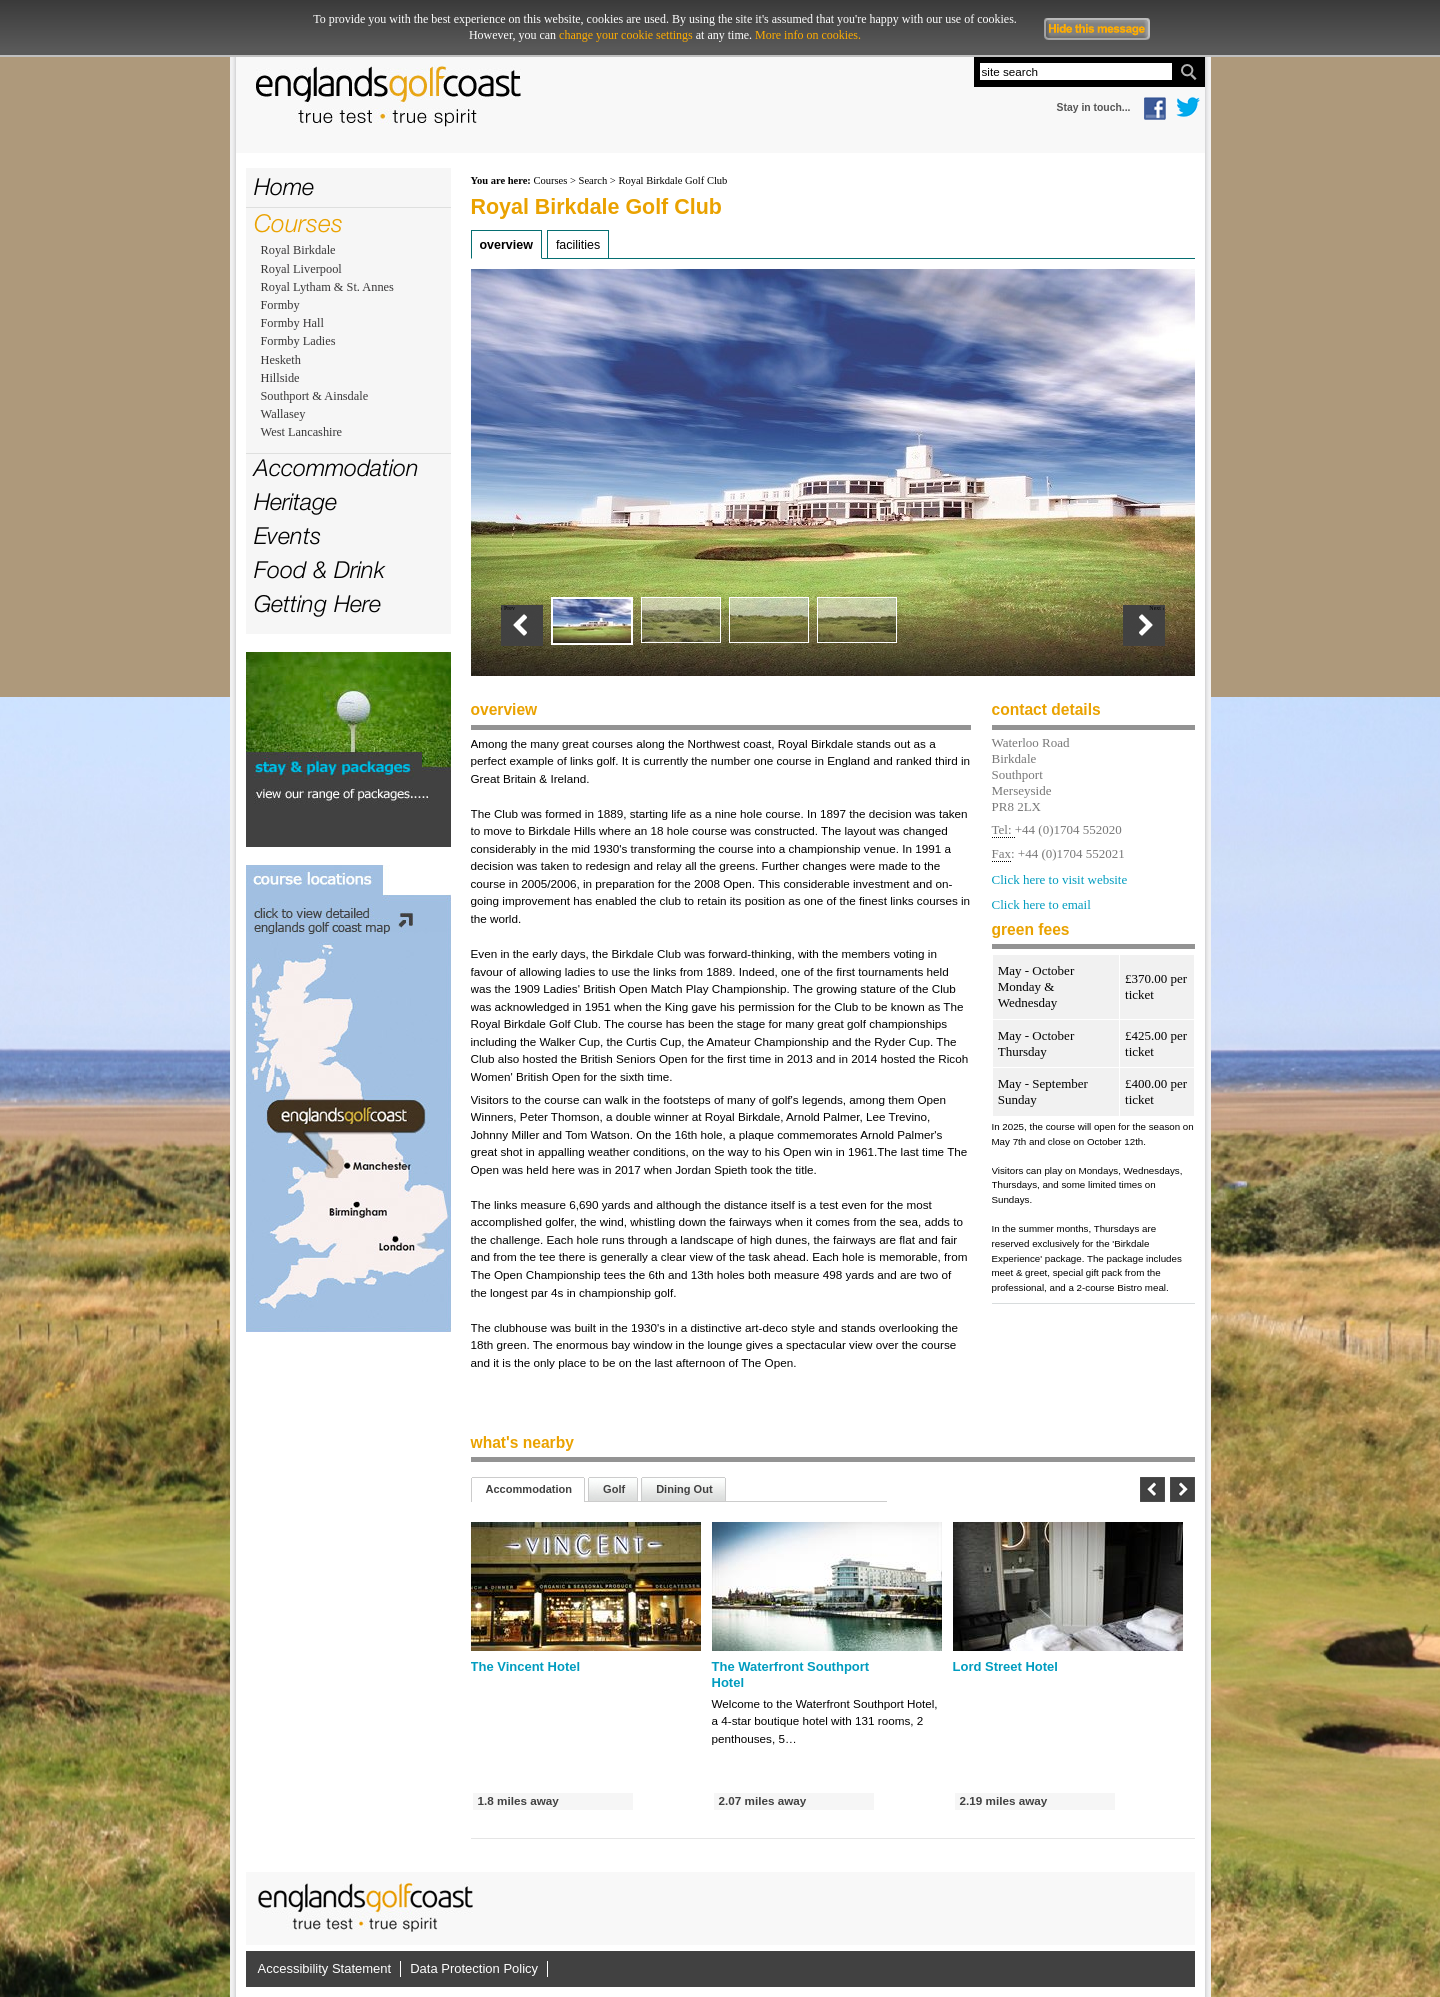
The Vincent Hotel (526, 1666)
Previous (1152, 1489)
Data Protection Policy (474, 1968)
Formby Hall (292, 323)
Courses (298, 223)
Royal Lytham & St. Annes (327, 287)
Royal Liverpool (301, 269)
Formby (280, 305)
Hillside (280, 378)
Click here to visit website (1060, 879)
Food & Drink (319, 569)
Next (1182, 1489)
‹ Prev (508, 608)
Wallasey (283, 414)
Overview (506, 245)
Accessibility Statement (325, 1968)
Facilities (578, 245)
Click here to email (1041, 905)
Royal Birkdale (298, 250)
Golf (614, 1489)
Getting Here (317, 603)
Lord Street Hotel (1005, 1666)
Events (287, 535)
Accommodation (336, 467)
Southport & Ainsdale (315, 396)
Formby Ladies (298, 341)
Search (593, 180)
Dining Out (684, 1489)
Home (284, 186)
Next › (1156, 608)
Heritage (295, 501)
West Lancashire (302, 432)
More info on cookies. (808, 35)
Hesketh (281, 360)
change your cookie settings (626, 35)
